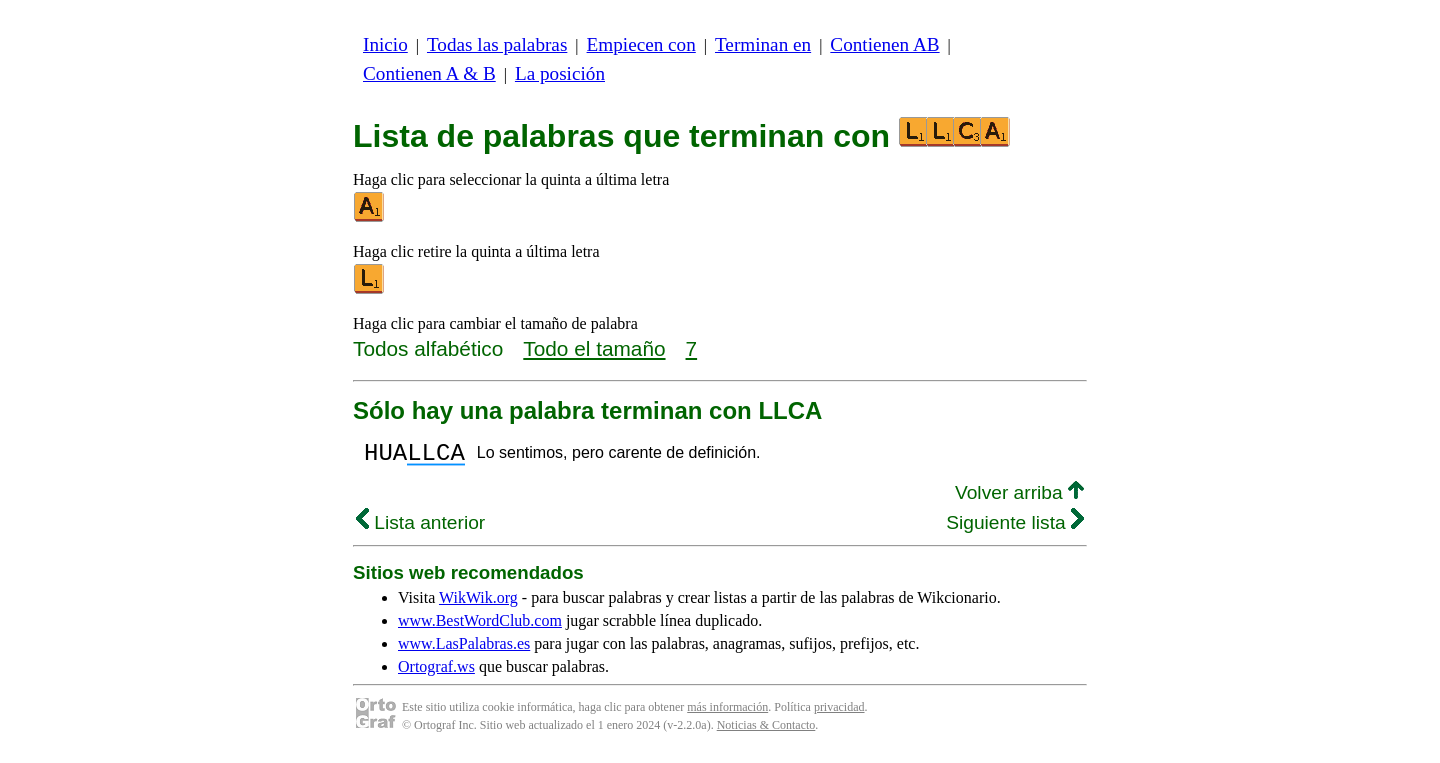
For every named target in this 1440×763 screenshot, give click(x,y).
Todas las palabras (497, 44)
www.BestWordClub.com (480, 626)
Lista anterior (420, 528)
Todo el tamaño (594, 348)
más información (727, 713)
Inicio (385, 44)
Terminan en (763, 44)
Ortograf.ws (436, 672)
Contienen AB (884, 44)
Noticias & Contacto (766, 731)
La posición (560, 73)
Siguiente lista (1015, 528)
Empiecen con (641, 44)
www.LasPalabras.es (464, 649)
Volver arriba (1019, 498)
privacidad (839, 713)
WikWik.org (478, 603)
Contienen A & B (429, 73)
